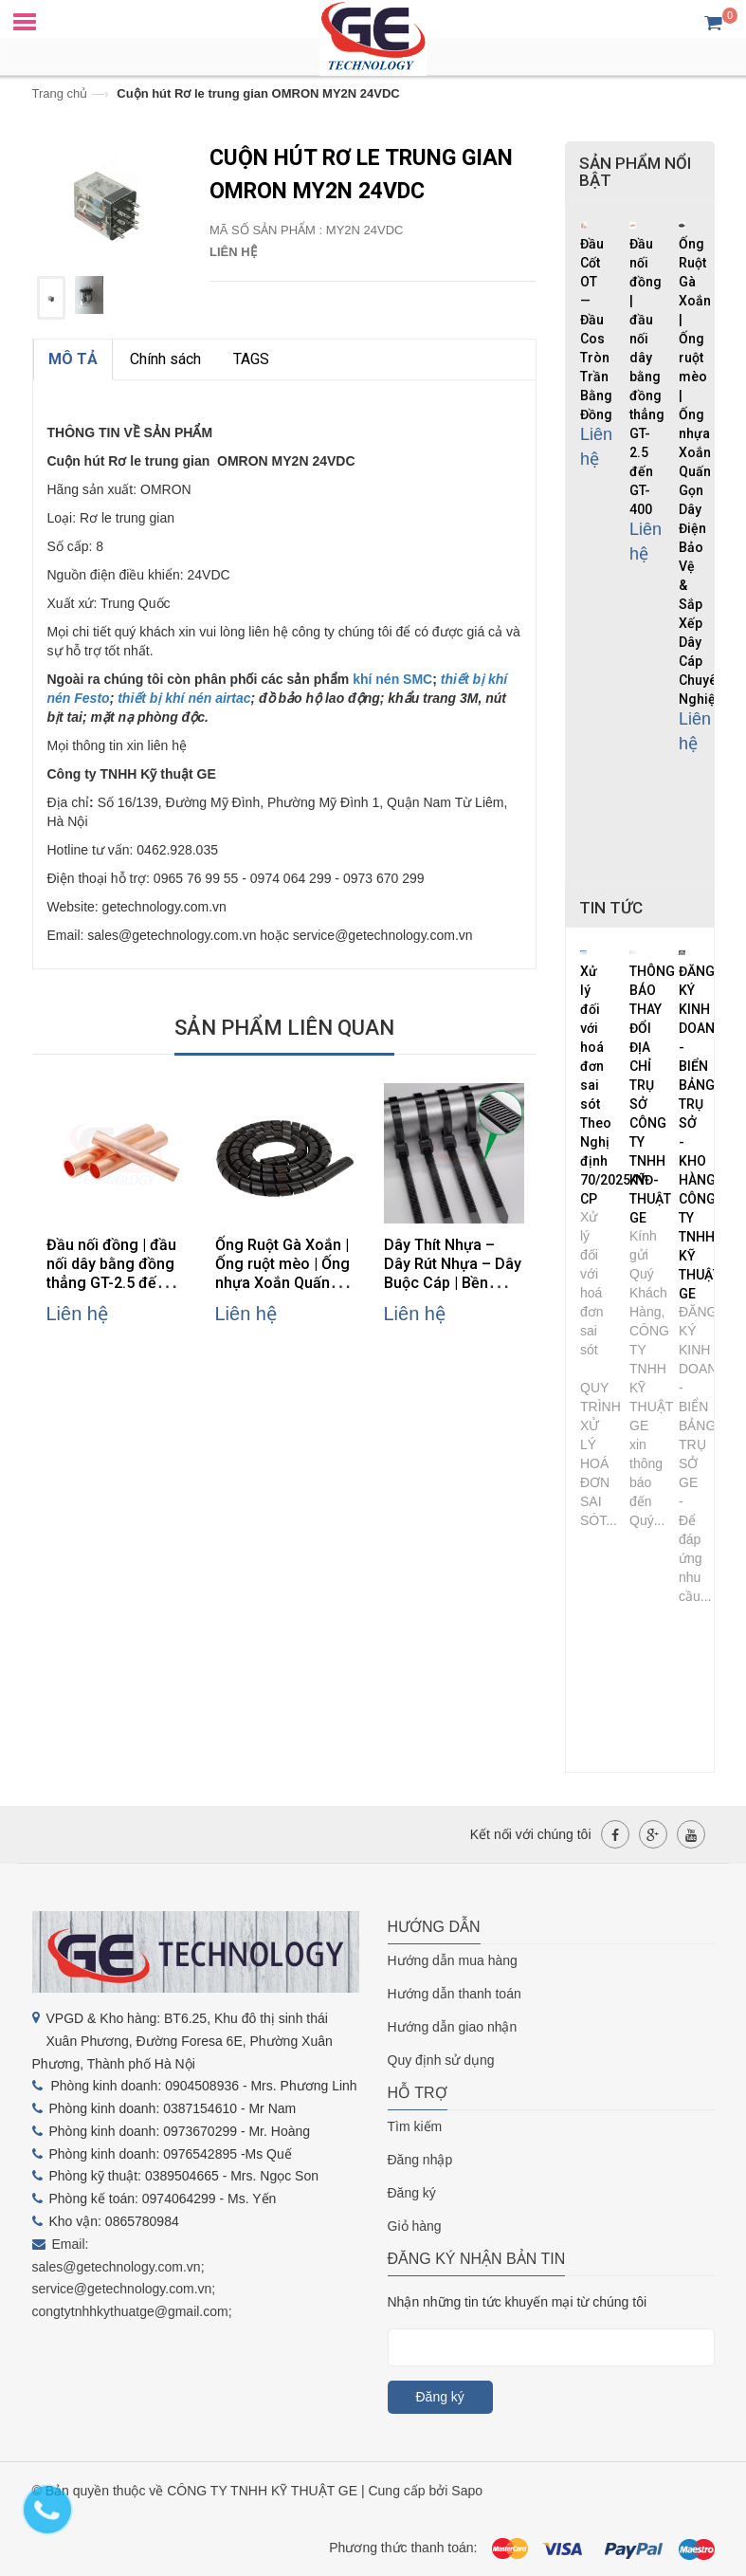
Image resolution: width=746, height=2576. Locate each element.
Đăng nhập (420, 2159)
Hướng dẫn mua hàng (453, 1960)
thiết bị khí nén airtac (184, 698)
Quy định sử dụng (441, 2060)
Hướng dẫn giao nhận (453, 2026)
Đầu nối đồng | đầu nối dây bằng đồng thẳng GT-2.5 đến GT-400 (111, 1273)
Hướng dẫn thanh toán (454, 1993)
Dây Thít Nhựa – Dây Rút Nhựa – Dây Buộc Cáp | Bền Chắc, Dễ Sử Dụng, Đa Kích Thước (452, 1283)
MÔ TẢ (73, 359)
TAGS (251, 359)
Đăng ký (412, 2192)
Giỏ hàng (415, 2226)
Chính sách (165, 359)
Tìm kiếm (415, 2126)
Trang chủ (60, 93)
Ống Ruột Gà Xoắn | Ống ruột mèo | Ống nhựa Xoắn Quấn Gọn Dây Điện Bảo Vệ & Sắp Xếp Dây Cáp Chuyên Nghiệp (701, 471)
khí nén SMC (390, 679)
